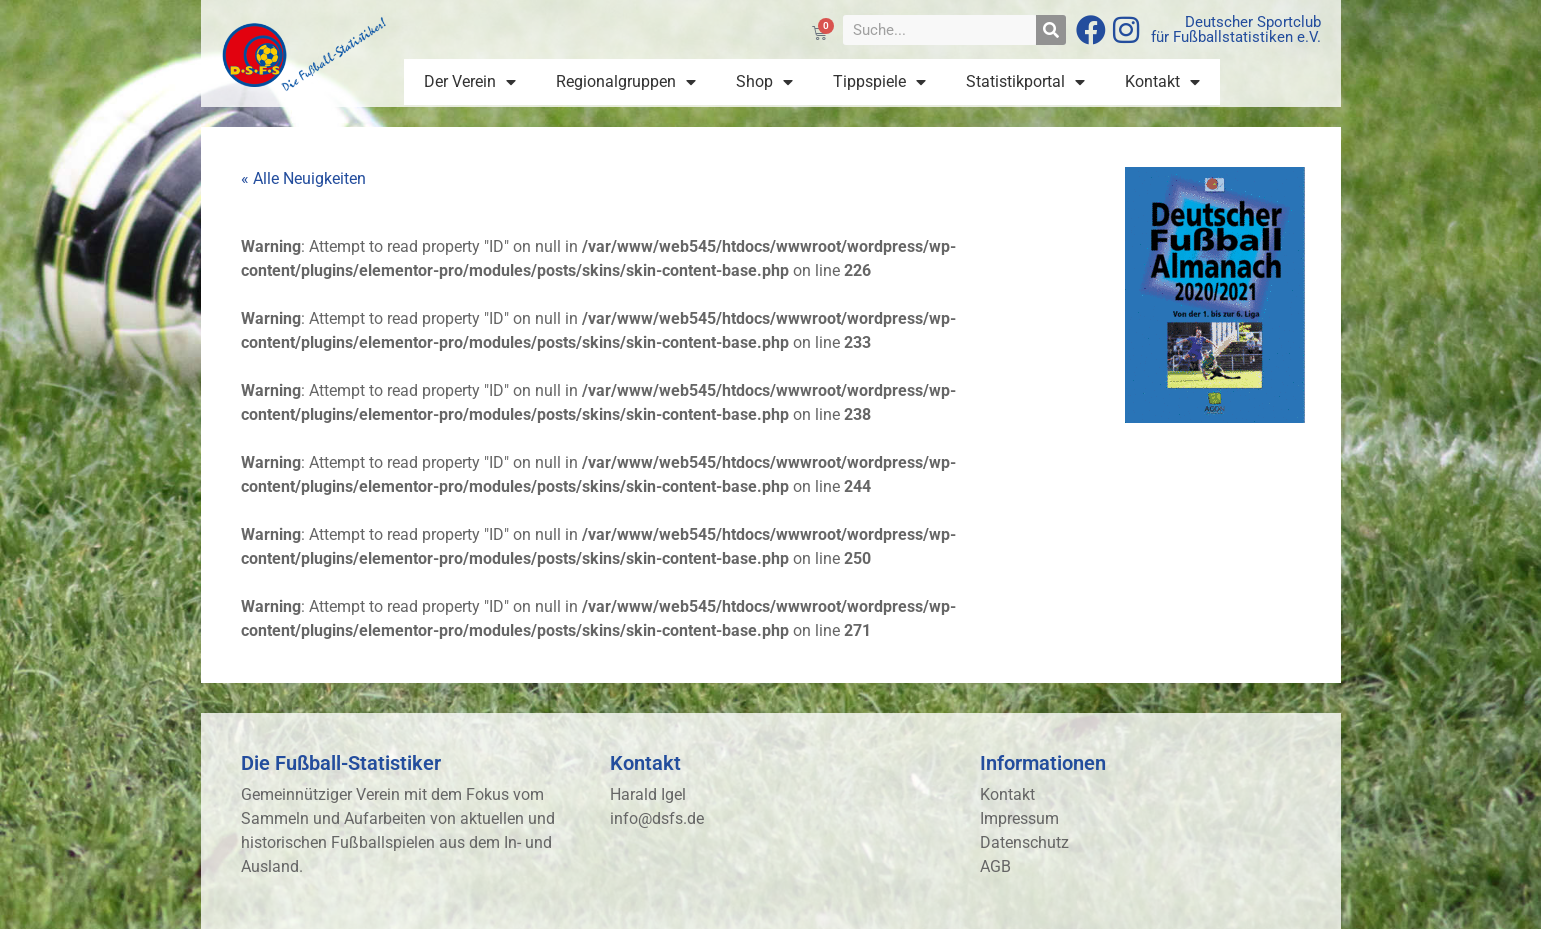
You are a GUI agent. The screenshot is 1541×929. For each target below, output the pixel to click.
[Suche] (1051, 30)
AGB (995, 866)
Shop (764, 82)
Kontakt (1162, 82)
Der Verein (470, 82)
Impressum (1019, 818)
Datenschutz (1024, 842)
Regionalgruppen (626, 82)
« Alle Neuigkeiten (303, 178)
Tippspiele (879, 82)
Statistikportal (1025, 82)
